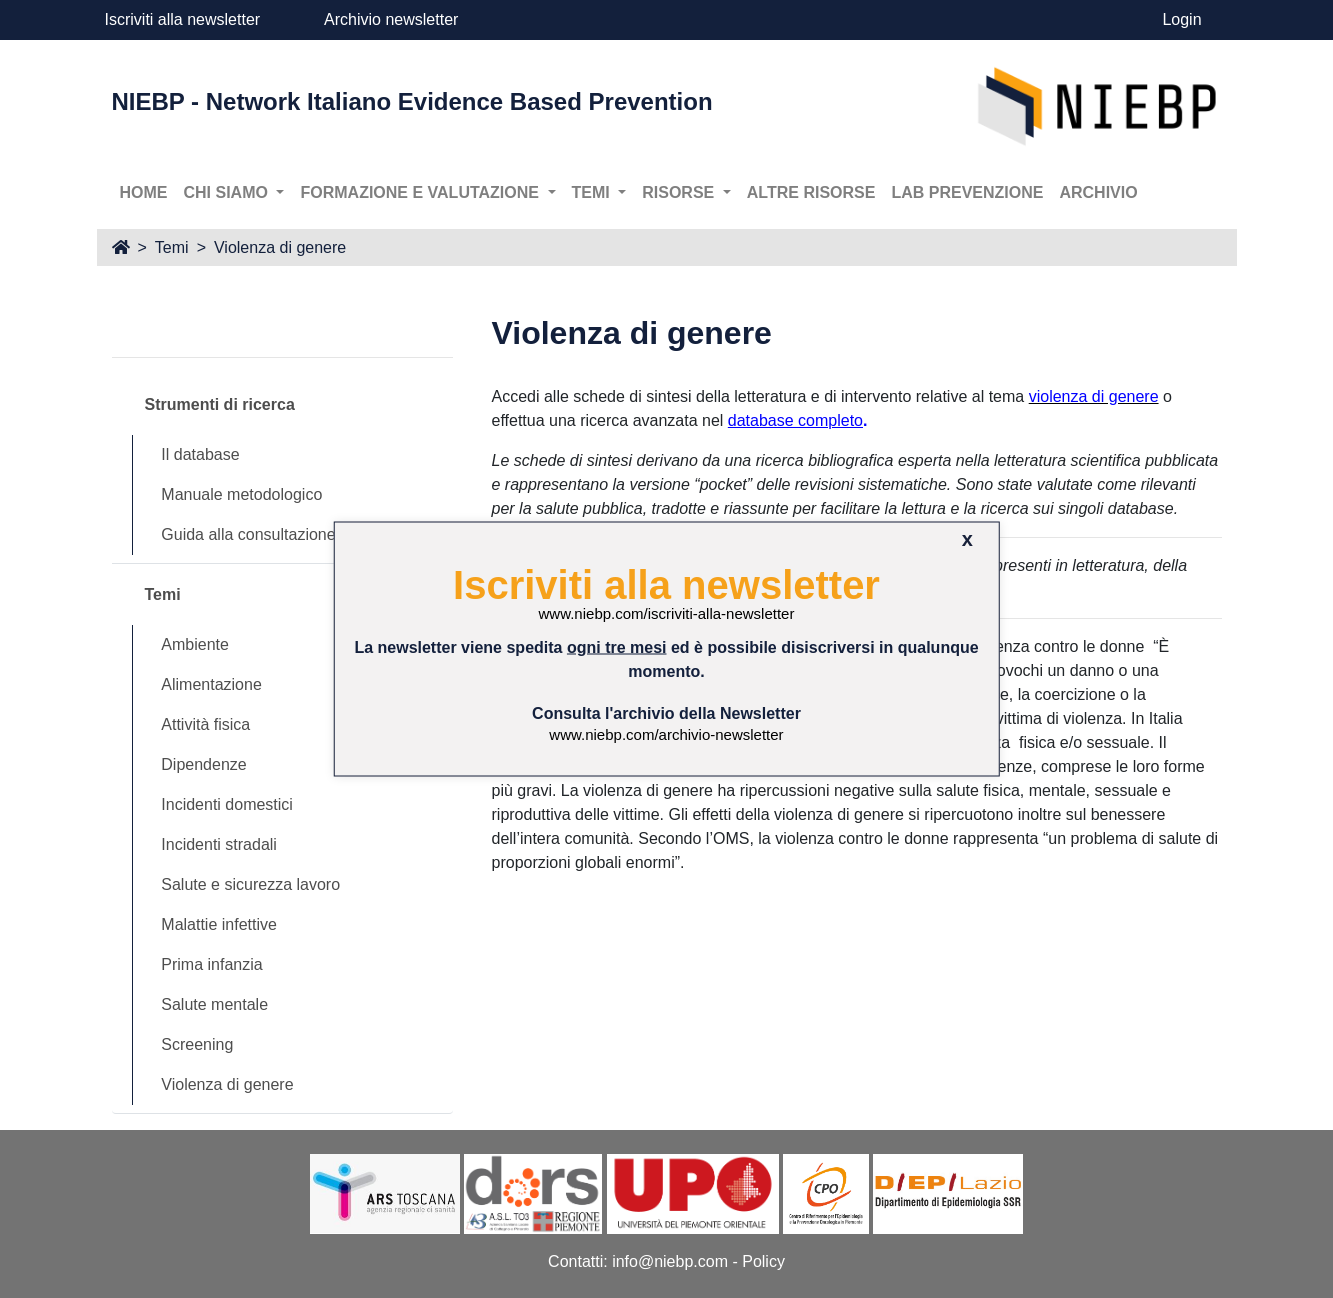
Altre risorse (811, 192)
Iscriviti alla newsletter (183, 19)
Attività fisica (205, 724)
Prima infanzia (211, 964)
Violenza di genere (280, 247)
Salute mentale (214, 1004)
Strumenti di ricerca (220, 404)
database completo (795, 420)
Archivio (1098, 192)
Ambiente (195, 644)
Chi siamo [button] (228, 192)
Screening (197, 1044)
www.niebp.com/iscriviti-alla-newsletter (667, 613)
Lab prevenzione (967, 192)
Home (144, 192)
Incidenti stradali (219, 844)
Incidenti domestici (227, 804)
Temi (172, 247)
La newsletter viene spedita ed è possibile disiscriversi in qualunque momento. (666, 658)
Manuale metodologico (241, 494)
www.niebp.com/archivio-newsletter (666, 733)
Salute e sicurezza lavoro (250, 884)
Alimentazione (211, 684)
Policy (763, 1261)
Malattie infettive (219, 924)
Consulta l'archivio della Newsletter (666, 712)
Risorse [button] (680, 192)
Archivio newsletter (391, 19)
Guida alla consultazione (248, 534)
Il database (200, 454)
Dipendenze (203, 764)
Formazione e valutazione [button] (421, 192)
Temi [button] (593, 192)
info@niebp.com (670, 1261)
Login (1181, 19)
